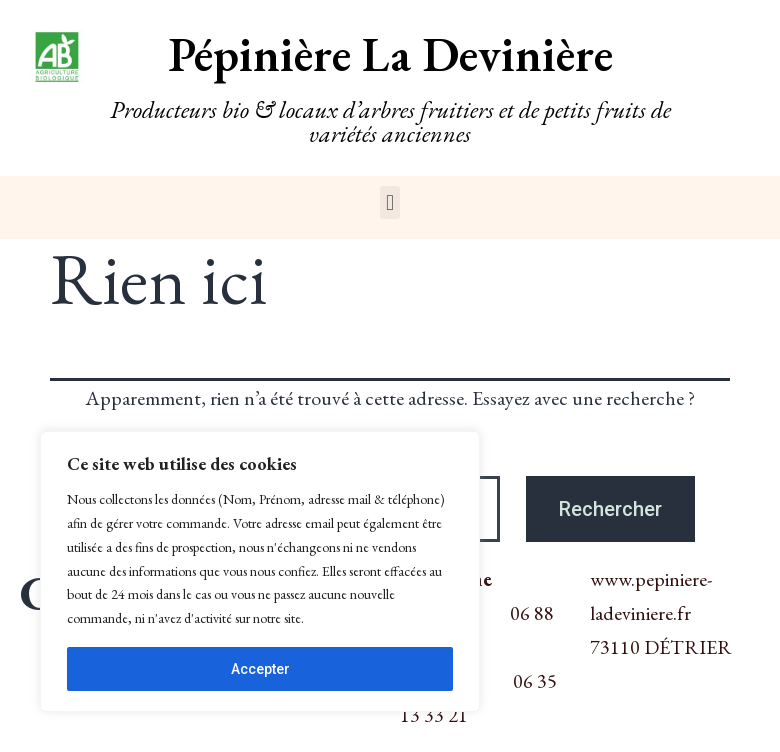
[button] (389, 202)
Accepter (260, 669)
